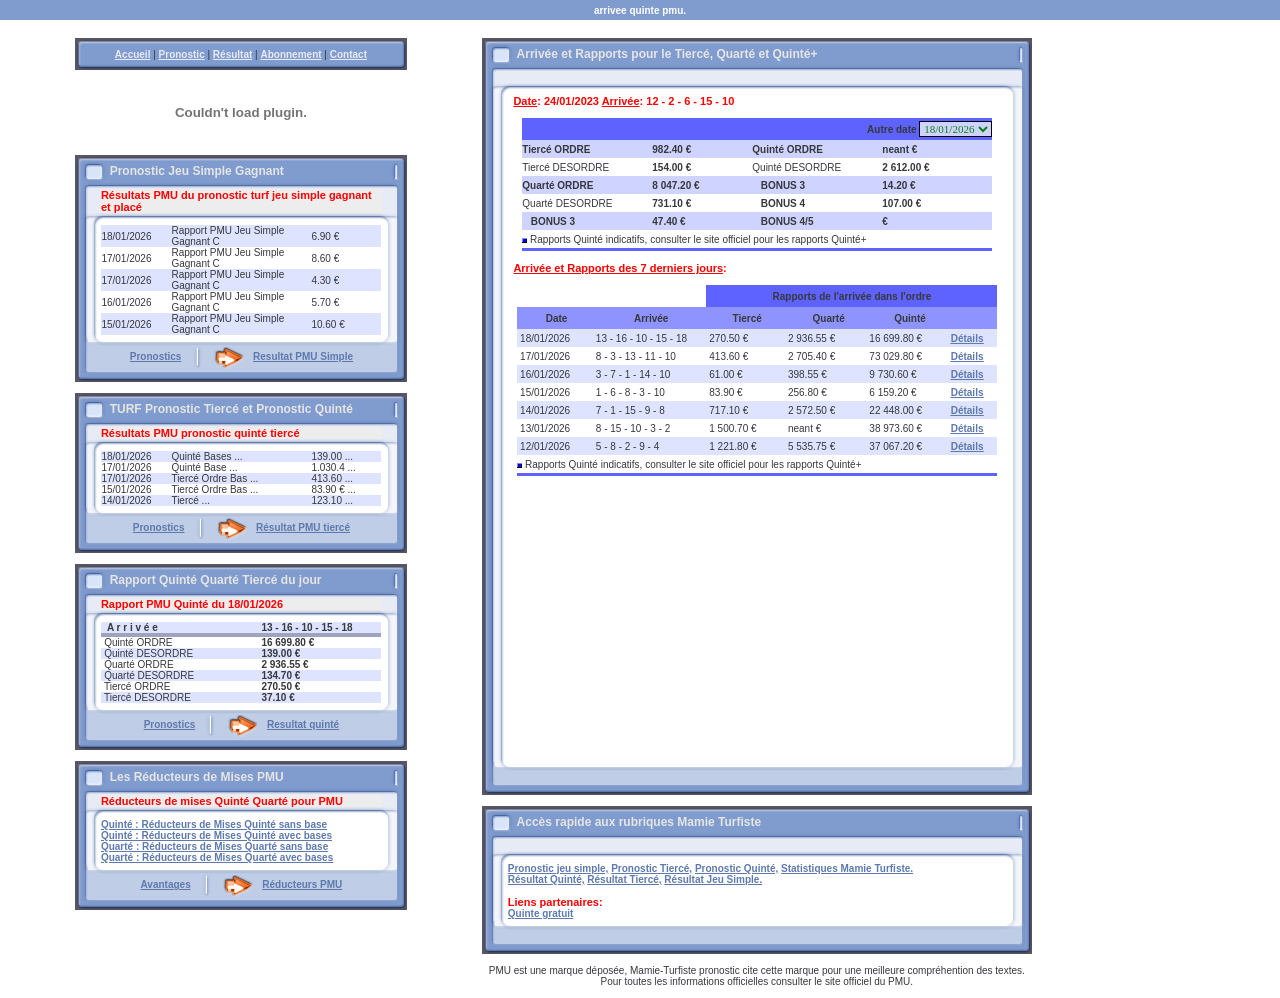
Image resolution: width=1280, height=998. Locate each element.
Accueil (133, 54)
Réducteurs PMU (302, 884)
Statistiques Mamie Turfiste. (847, 868)
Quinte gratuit (541, 913)
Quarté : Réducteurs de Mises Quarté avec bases (217, 857)
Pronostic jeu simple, (558, 868)
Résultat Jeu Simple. (713, 879)
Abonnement (290, 54)
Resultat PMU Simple (303, 356)
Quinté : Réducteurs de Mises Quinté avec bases (216, 835)
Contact (348, 54)
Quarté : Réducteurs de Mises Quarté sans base (214, 846)
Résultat (232, 54)
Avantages (165, 884)
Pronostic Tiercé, (651, 868)
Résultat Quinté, (546, 879)
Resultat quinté (303, 724)
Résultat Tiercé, (624, 879)
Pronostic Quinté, (736, 868)
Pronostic (182, 54)
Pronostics (156, 356)
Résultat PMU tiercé (303, 527)
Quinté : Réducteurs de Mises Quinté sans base (214, 824)
